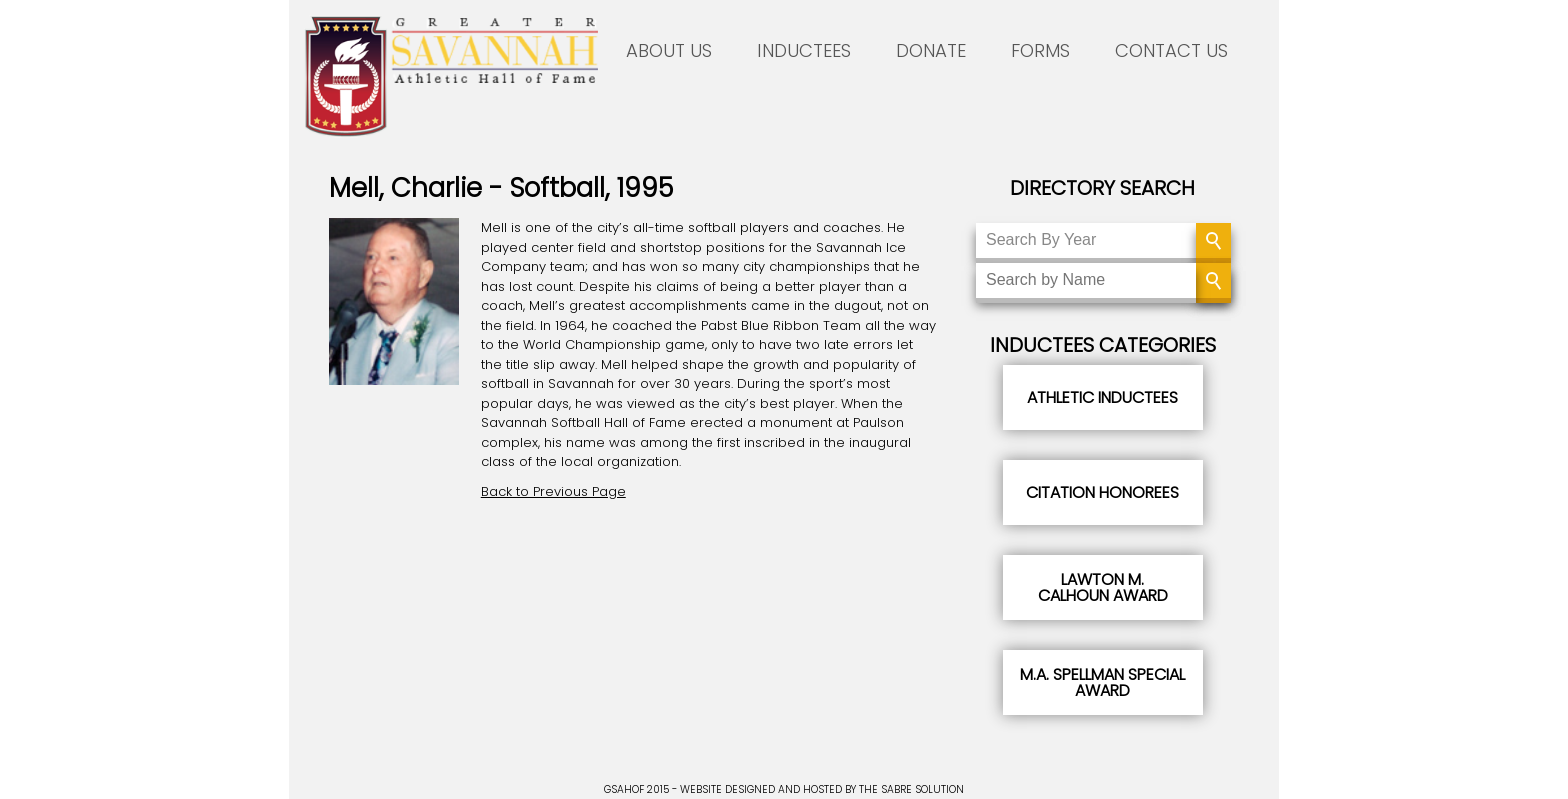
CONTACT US (1171, 50)
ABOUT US (669, 50)
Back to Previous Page (553, 491)
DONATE (931, 50)
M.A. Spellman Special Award (1102, 682)
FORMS (1040, 50)
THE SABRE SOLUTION (911, 789)
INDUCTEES (804, 50)
